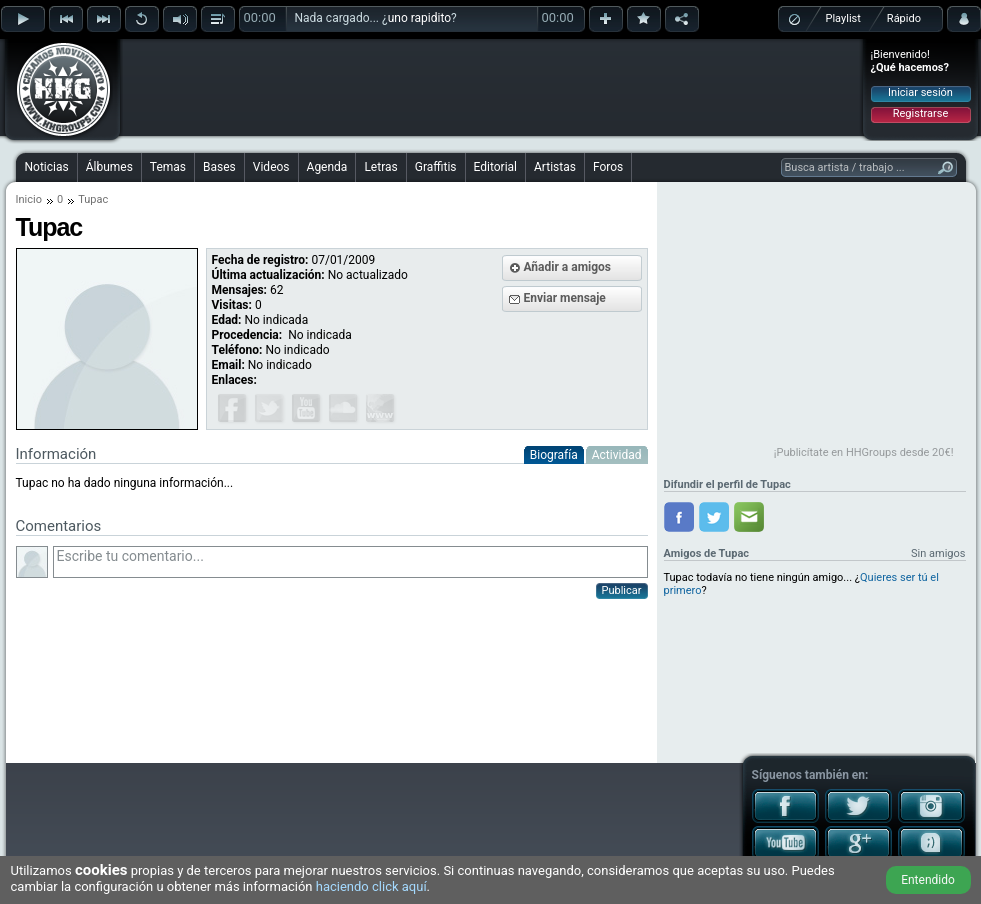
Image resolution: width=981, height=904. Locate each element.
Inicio (29, 199)
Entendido (928, 880)
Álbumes (109, 167)
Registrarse (920, 113)
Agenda (327, 167)
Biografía (554, 455)
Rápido (904, 18)
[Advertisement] (492, 87)
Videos (271, 167)
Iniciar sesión (920, 92)
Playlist (843, 18)
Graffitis (436, 167)
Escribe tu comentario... (350, 562)
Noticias (47, 167)
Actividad (617, 455)
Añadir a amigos (568, 267)
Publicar (622, 590)
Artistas (555, 167)
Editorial (495, 167)
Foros (608, 167)
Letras (380, 167)
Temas (168, 167)
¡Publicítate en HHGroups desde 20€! (864, 452)
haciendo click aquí (371, 886)
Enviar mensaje (565, 298)
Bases (219, 167)
